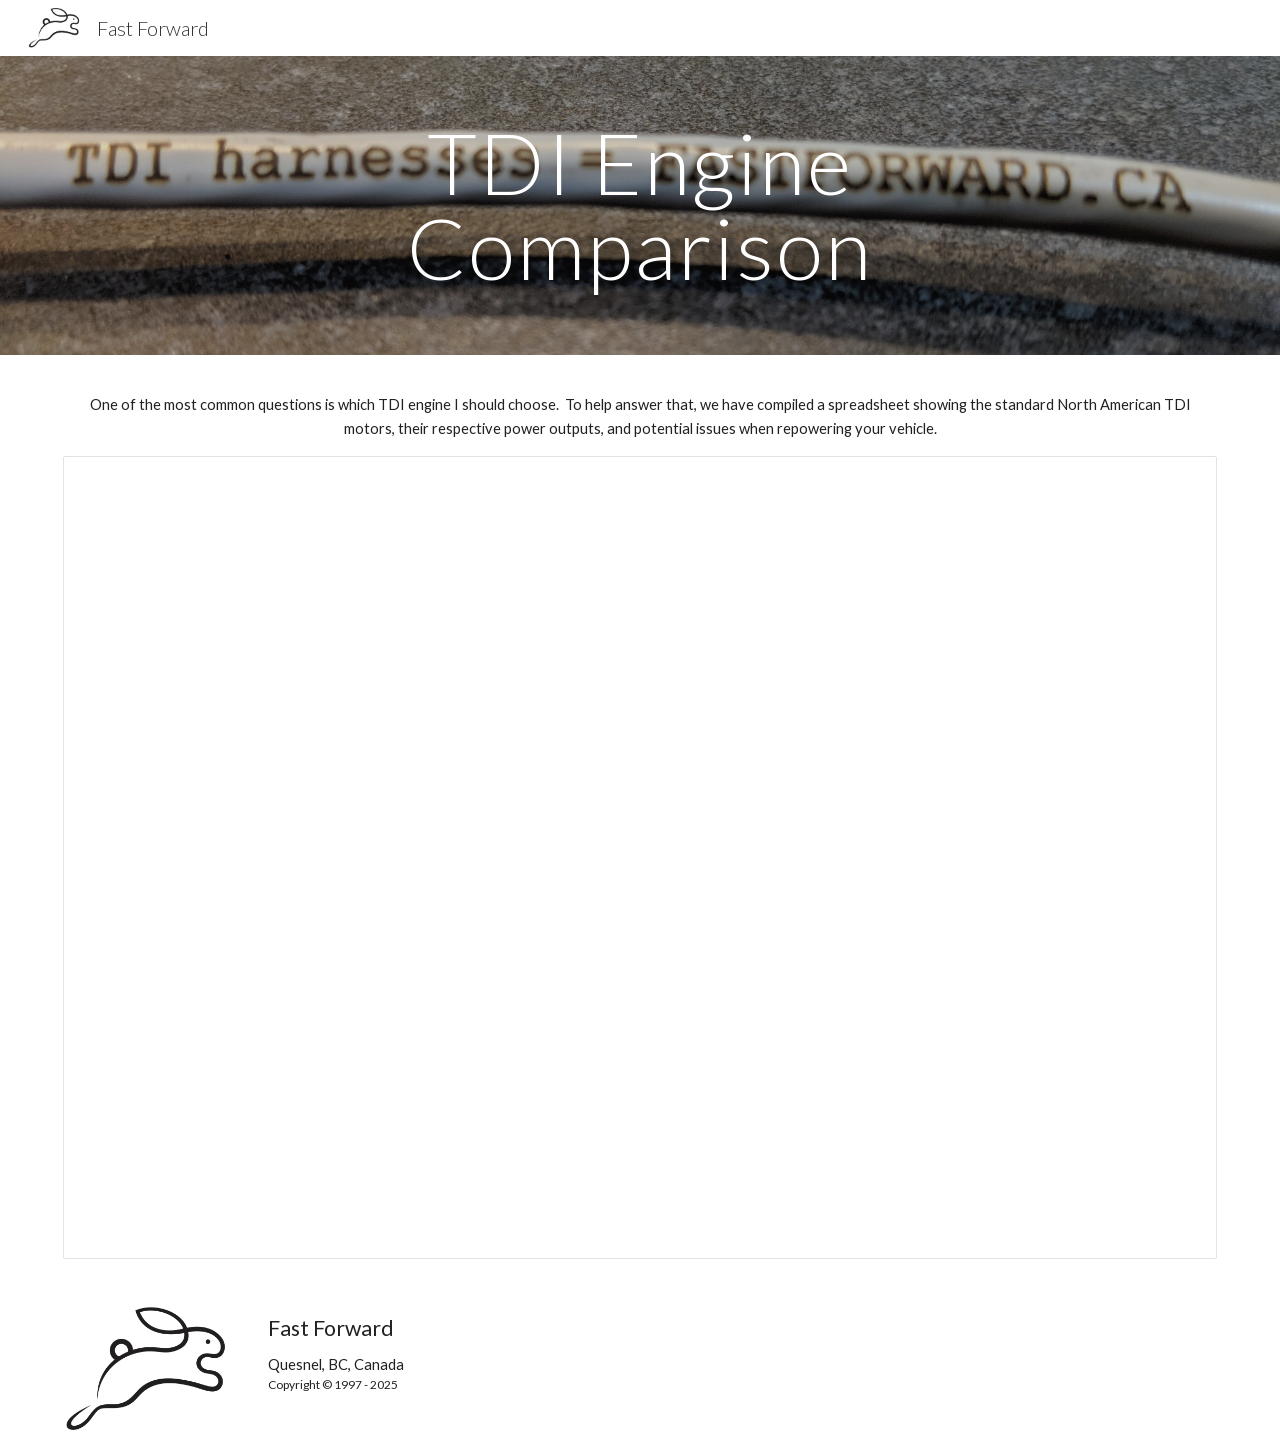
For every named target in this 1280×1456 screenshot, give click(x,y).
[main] (640, 205)
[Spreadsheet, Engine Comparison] (640, 857)
